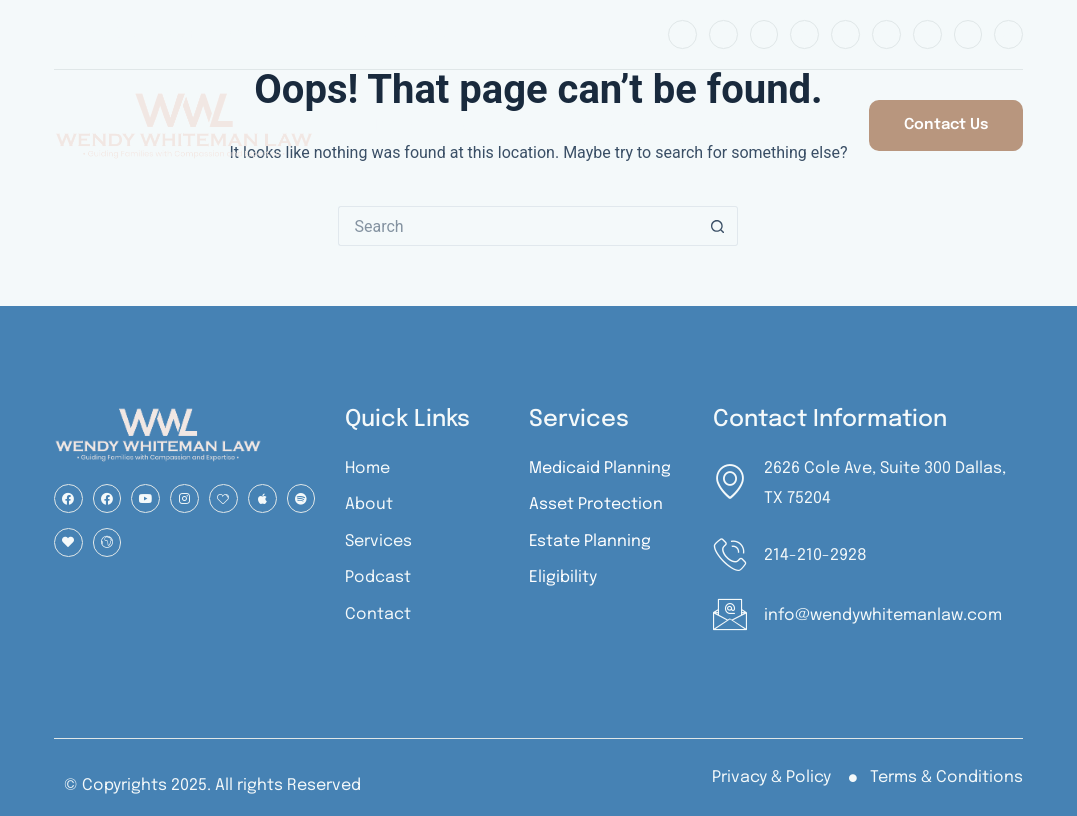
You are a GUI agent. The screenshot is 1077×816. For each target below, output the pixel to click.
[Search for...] (518, 226)
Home (389, 125)
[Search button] (718, 226)
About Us (497, 125)
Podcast (733, 125)
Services (616, 125)
